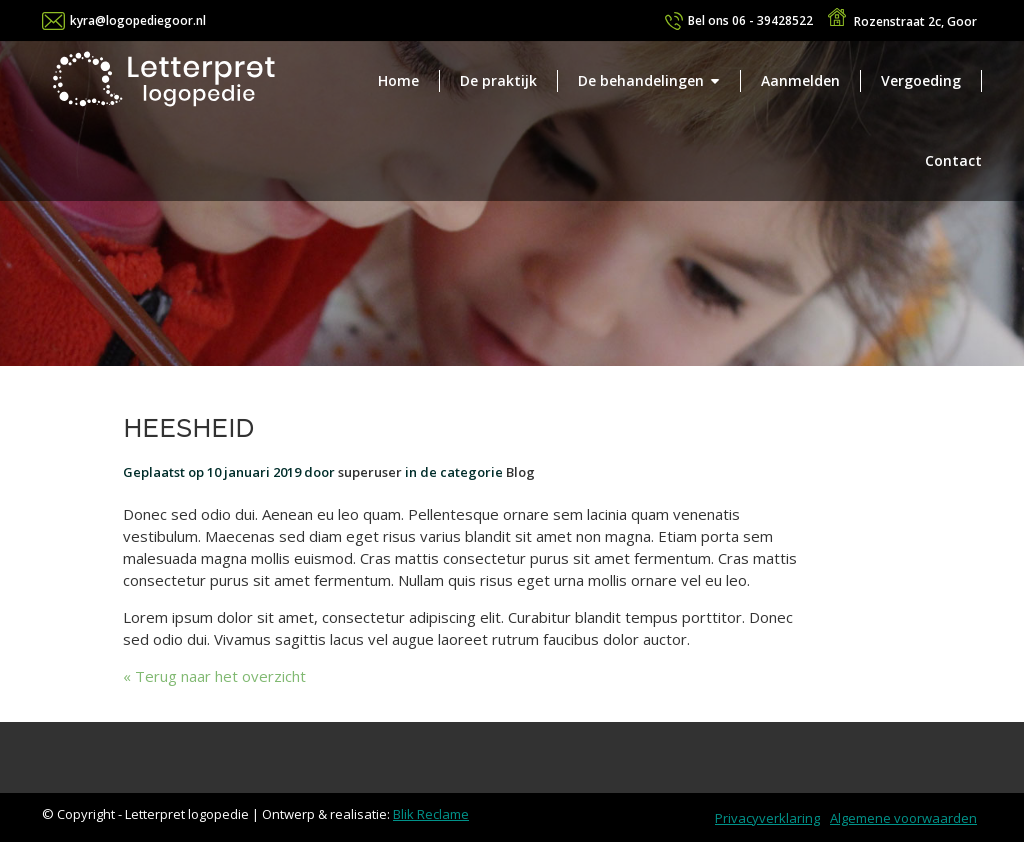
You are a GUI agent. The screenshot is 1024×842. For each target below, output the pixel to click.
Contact (953, 160)
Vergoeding (921, 80)
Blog (520, 472)
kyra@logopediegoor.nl (138, 20)
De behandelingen (641, 80)
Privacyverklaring (767, 818)
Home (398, 80)
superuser (370, 472)
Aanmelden (800, 80)
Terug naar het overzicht (218, 676)
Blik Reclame (431, 814)
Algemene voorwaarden (903, 818)
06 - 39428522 (750, 20)
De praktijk (498, 80)
